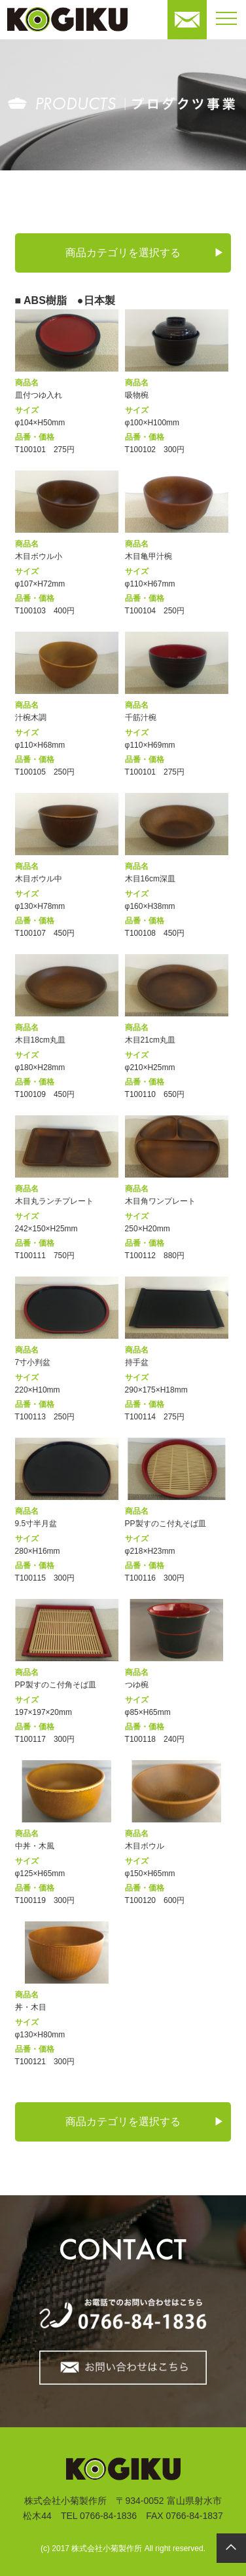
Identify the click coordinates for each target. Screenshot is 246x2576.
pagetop (231, 2548)
